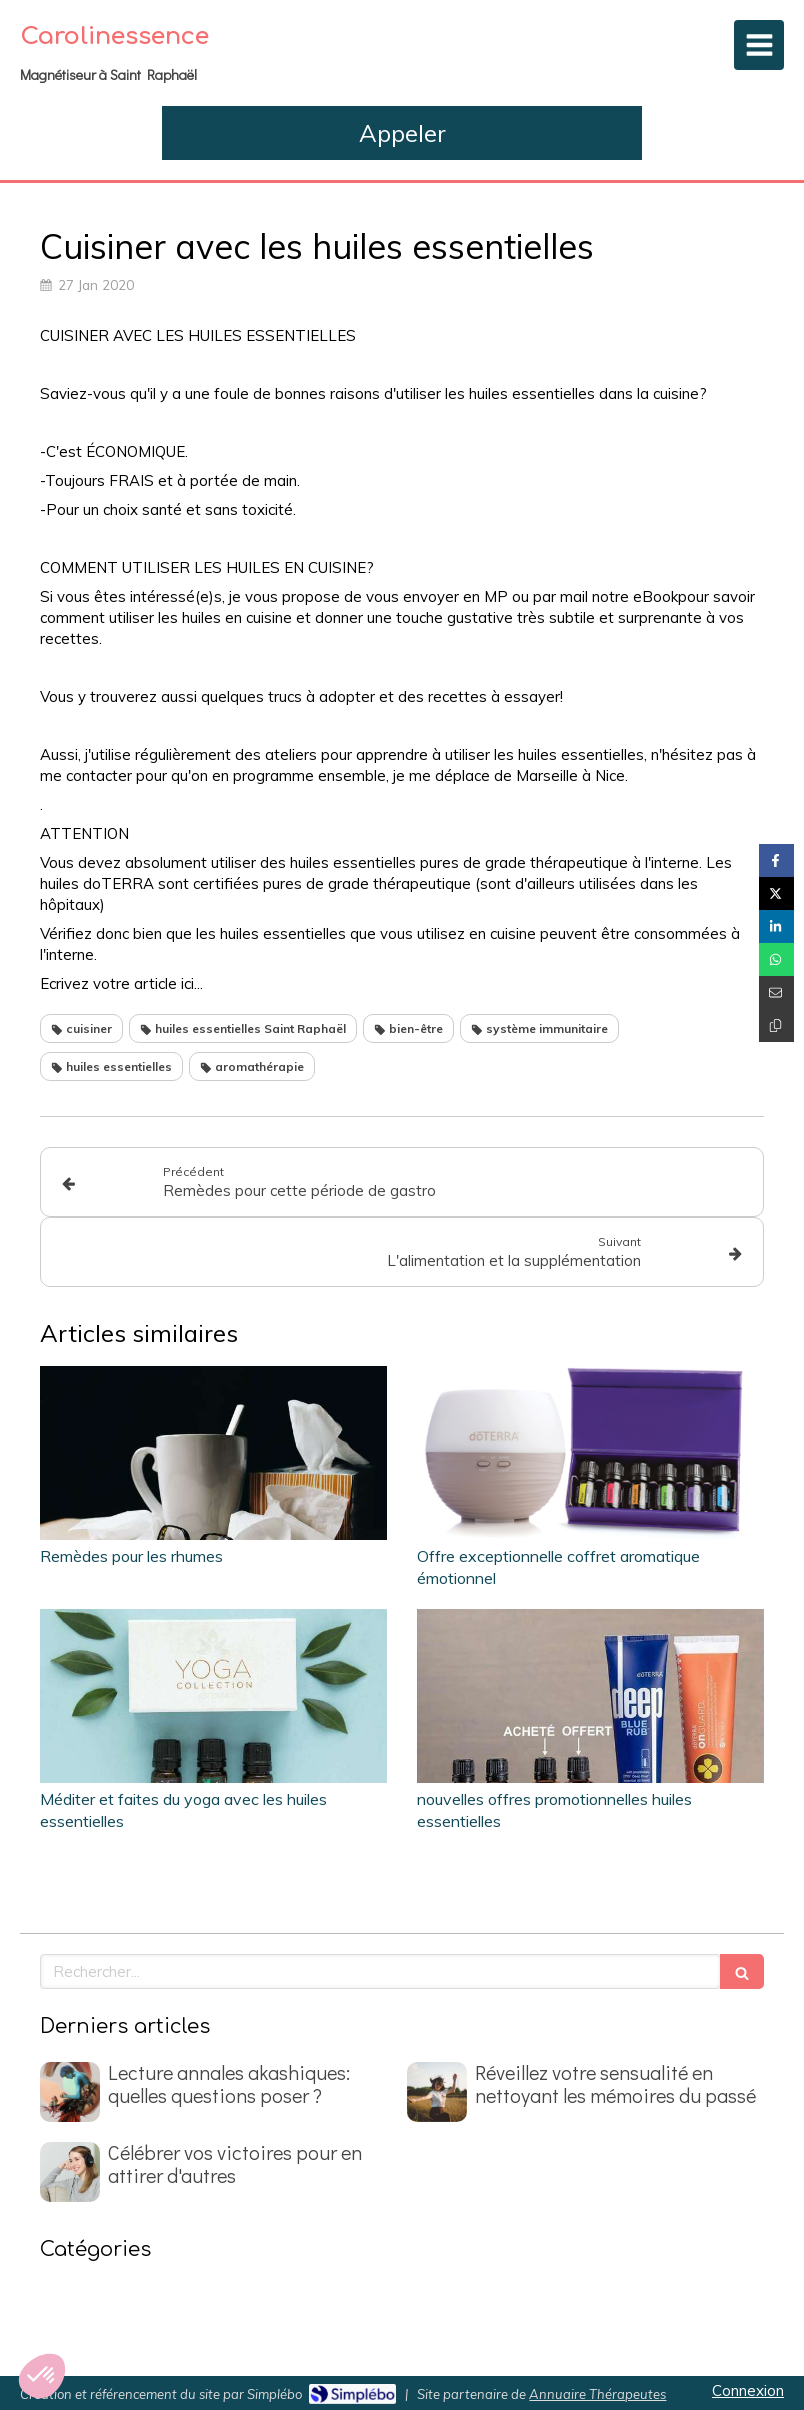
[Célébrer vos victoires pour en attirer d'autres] (70, 2172)
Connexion (748, 2390)
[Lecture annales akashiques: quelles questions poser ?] (70, 2092)
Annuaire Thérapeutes (597, 2394)
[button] (42, 2376)
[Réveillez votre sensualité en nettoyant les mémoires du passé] (437, 2092)
